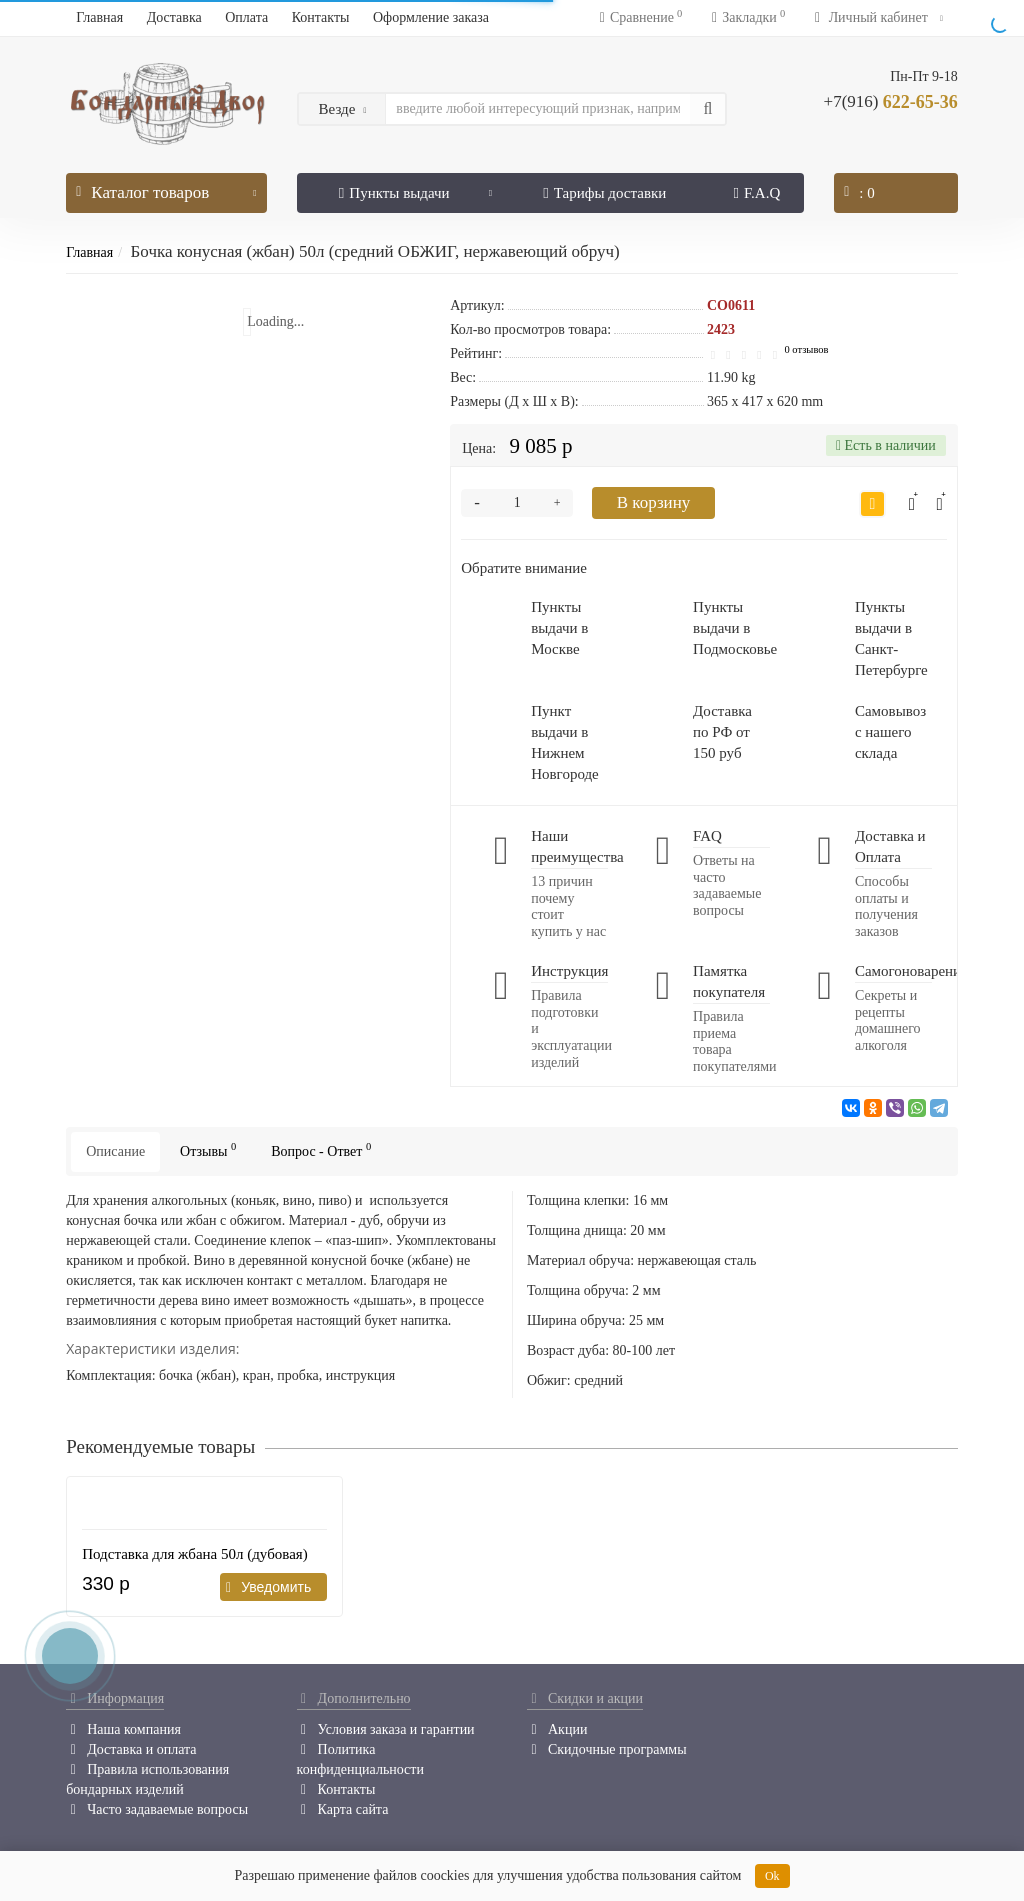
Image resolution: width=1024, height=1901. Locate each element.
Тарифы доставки (604, 193)
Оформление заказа (431, 17)
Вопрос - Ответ (321, 1149)
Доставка (174, 17)
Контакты (321, 17)
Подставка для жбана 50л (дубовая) (195, 1554)
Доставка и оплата (131, 1749)
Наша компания (123, 1729)
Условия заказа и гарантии (386, 1729)
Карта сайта (343, 1809)
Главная (99, 17)
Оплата (246, 17)
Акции (557, 1729)
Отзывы (208, 1149)
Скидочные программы (607, 1749)
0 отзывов (806, 349)
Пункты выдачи (415, 187)
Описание (115, 1151)
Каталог (166, 187)
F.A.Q (756, 193)
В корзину (654, 502)
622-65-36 (891, 102)
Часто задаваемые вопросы (157, 1809)
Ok (772, 1876)
